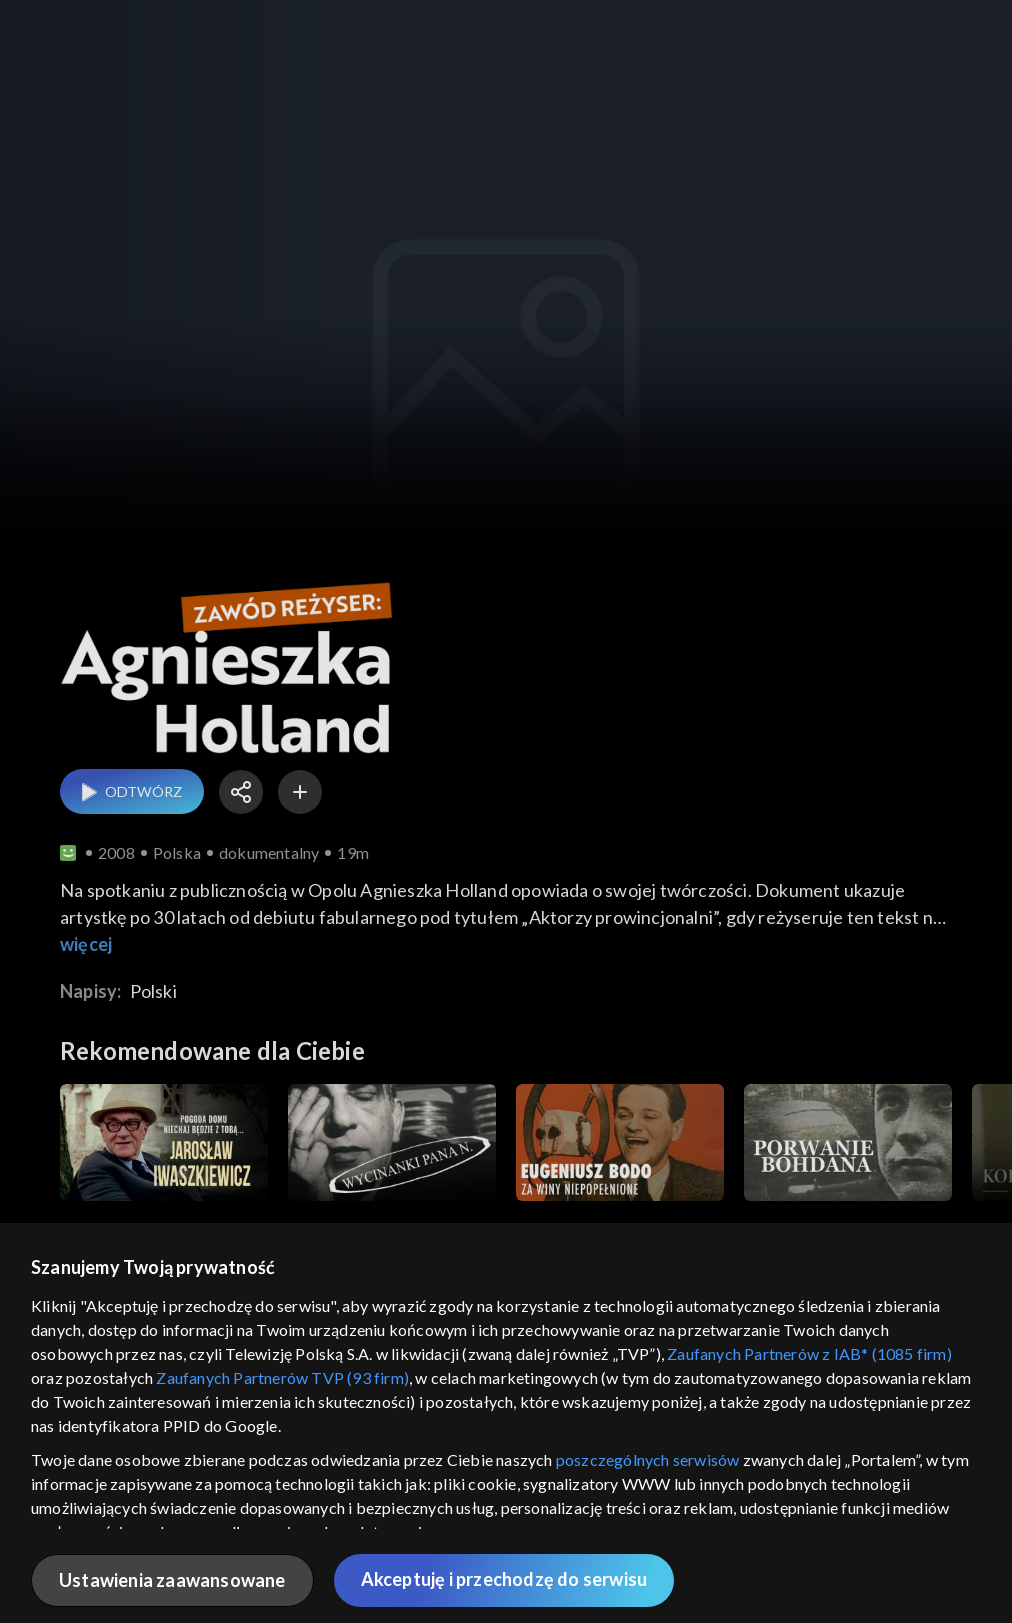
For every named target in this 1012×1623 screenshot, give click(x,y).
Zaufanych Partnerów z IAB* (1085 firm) (809, 1353)
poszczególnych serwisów (648, 1459)
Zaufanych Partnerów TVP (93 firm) (282, 1377)
